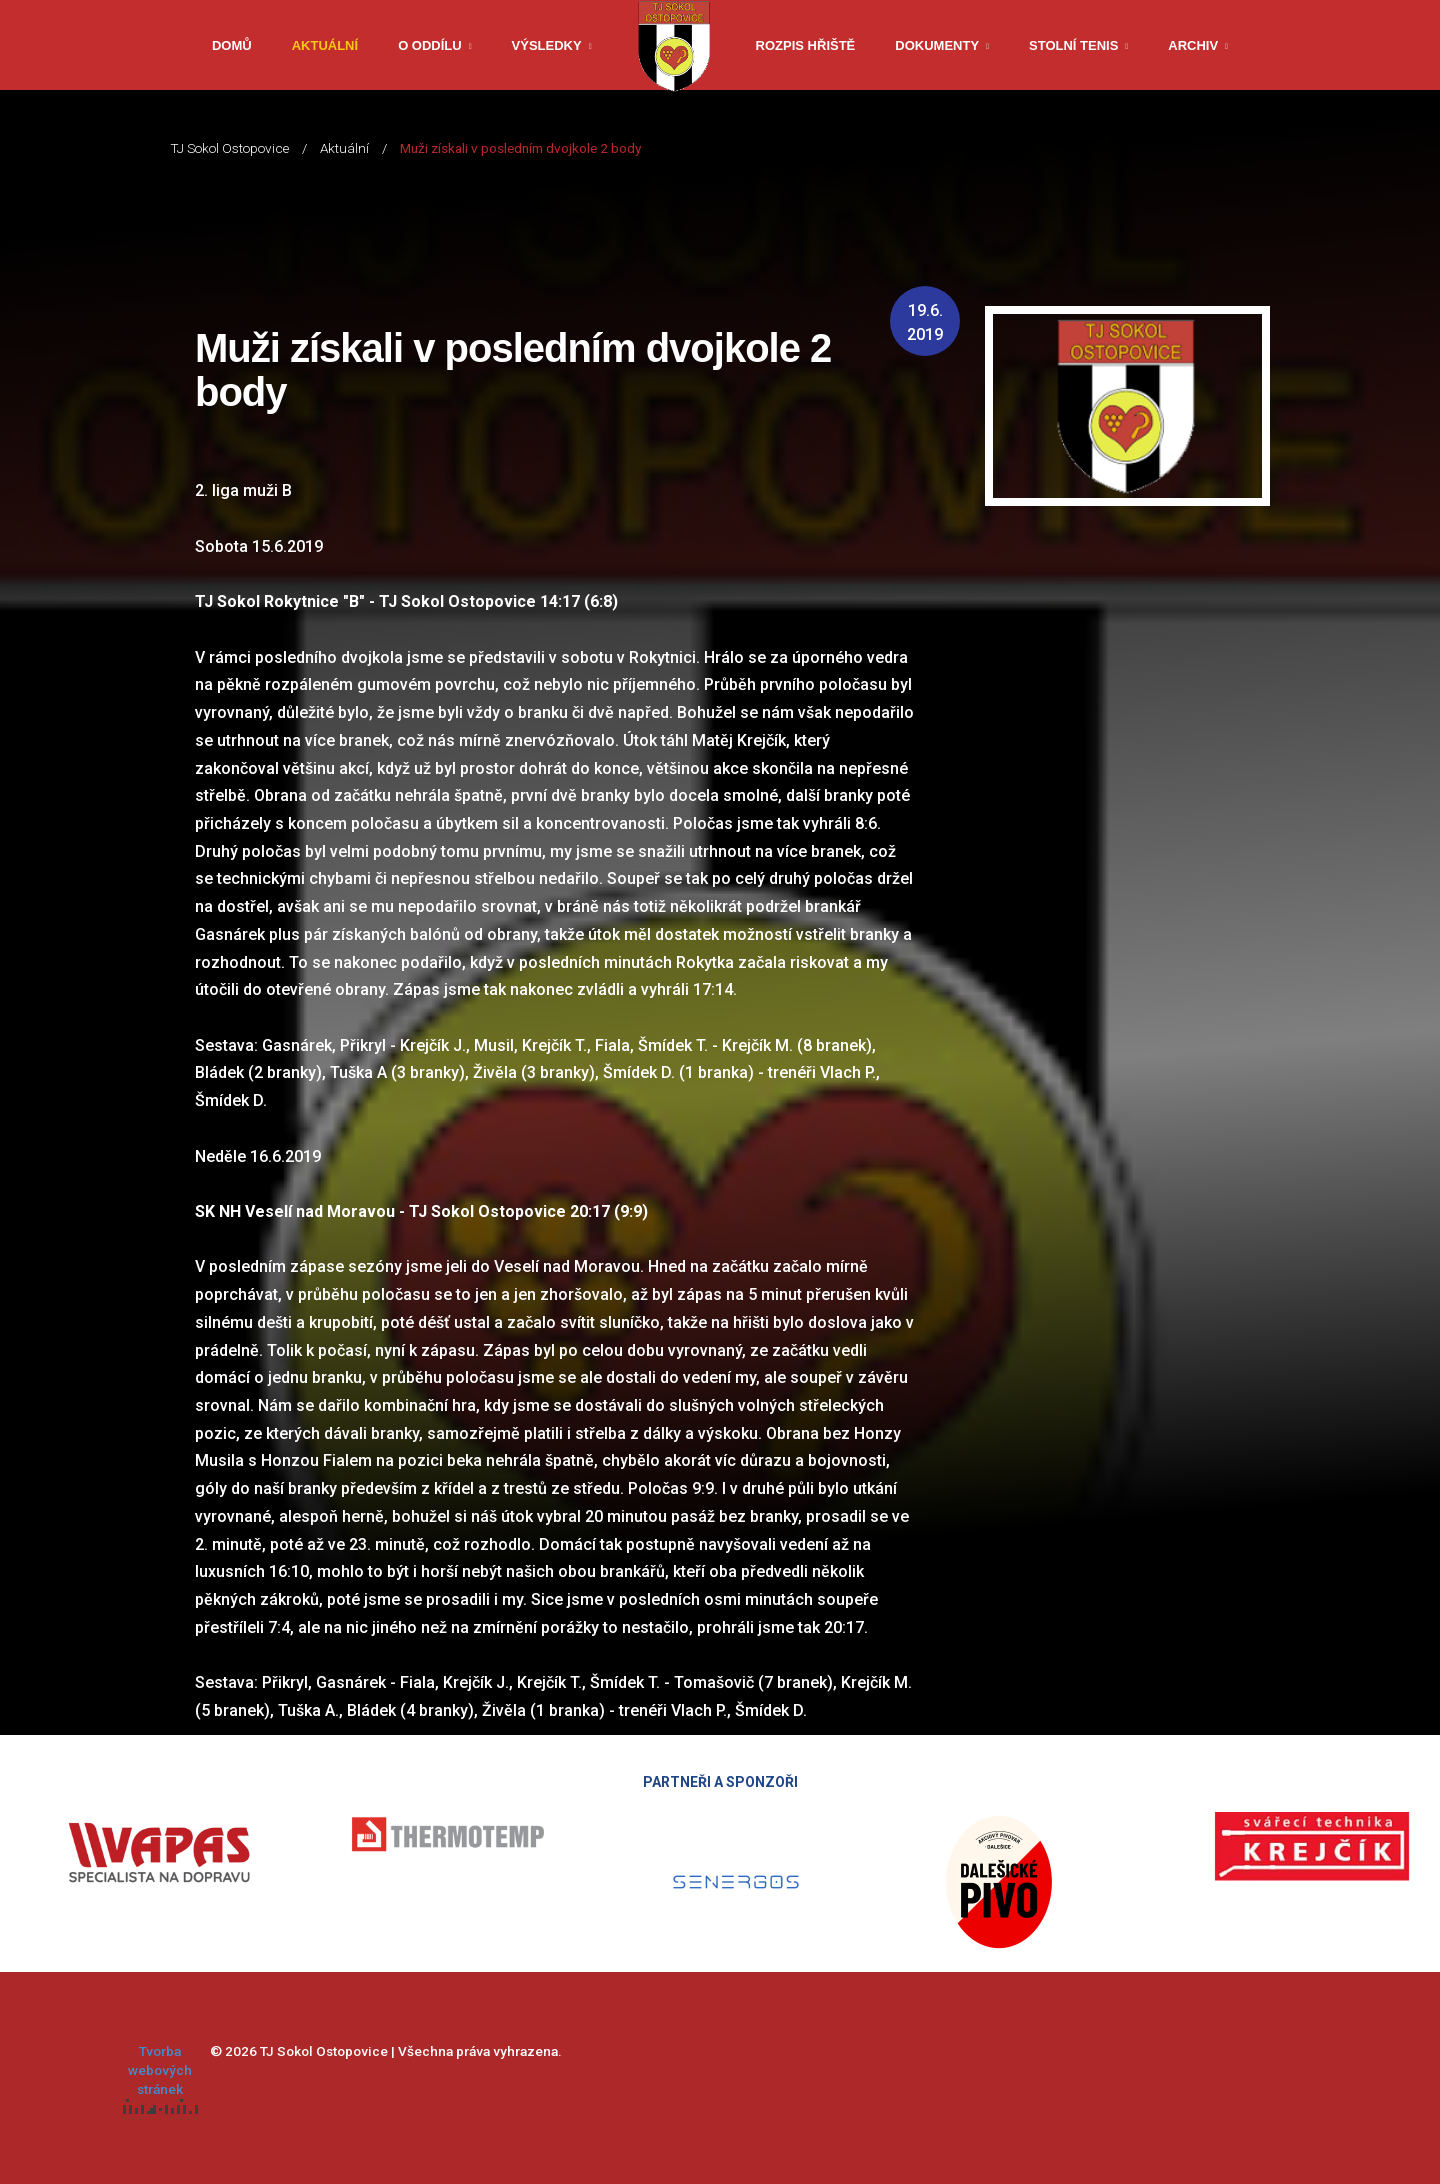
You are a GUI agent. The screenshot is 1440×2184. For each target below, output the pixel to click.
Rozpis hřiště (806, 45)
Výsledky (547, 45)
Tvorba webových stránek (160, 2078)
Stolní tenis (1073, 45)
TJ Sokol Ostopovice (229, 148)
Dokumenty (937, 45)
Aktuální (325, 45)
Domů (232, 45)
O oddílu (430, 45)
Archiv (1193, 45)
